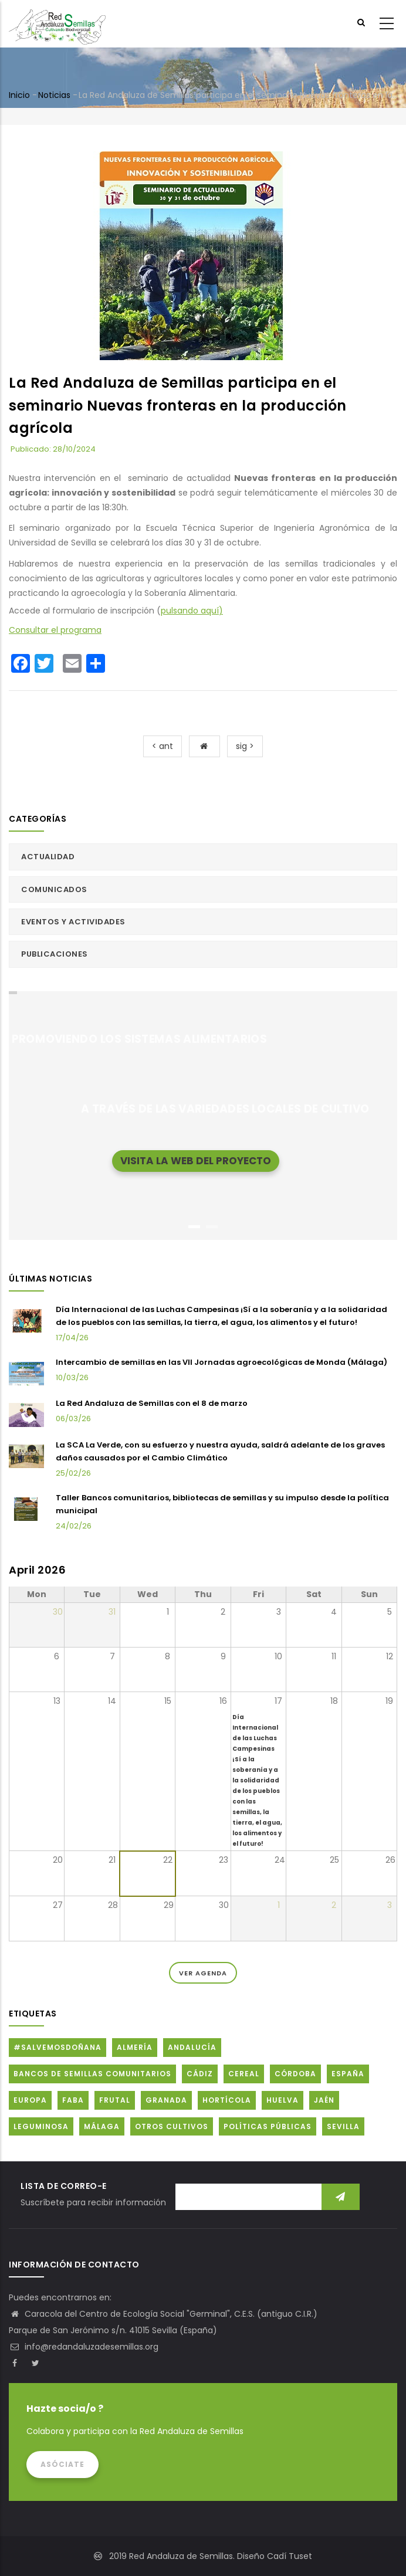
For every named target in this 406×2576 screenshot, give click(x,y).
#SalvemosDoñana (57, 2047)
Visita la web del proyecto (195, 1160)
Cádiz (200, 2074)
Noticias (54, 95)
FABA (73, 2100)
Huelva (282, 2100)
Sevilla (343, 2126)
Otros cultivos (171, 2126)
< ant (162, 746)
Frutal (114, 2100)
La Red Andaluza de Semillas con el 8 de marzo (152, 1403)
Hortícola (226, 2100)
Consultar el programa (55, 630)
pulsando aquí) (192, 610)
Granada (166, 2100)
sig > (245, 746)
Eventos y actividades (73, 921)
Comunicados (54, 889)
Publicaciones (54, 954)
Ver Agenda (203, 1973)
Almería (135, 2047)
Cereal (243, 2074)
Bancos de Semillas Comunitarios (92, 2074)
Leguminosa (41, 2126)
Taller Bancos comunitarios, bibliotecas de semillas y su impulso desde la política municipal (222, 1504)
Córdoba (295, 2074)
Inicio (19, 95)
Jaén (324, 2100)
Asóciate (62, 2464)
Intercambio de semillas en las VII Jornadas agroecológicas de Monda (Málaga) (221, 1362)
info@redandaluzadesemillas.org (83, 2347)
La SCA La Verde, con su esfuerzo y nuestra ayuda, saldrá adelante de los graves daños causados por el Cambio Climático (220, 1451)
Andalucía (192, 2047)
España (347, 2074)
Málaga (102, 2126)
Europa (30, 2100)
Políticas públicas (268, 2126)
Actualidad (48, 856)
